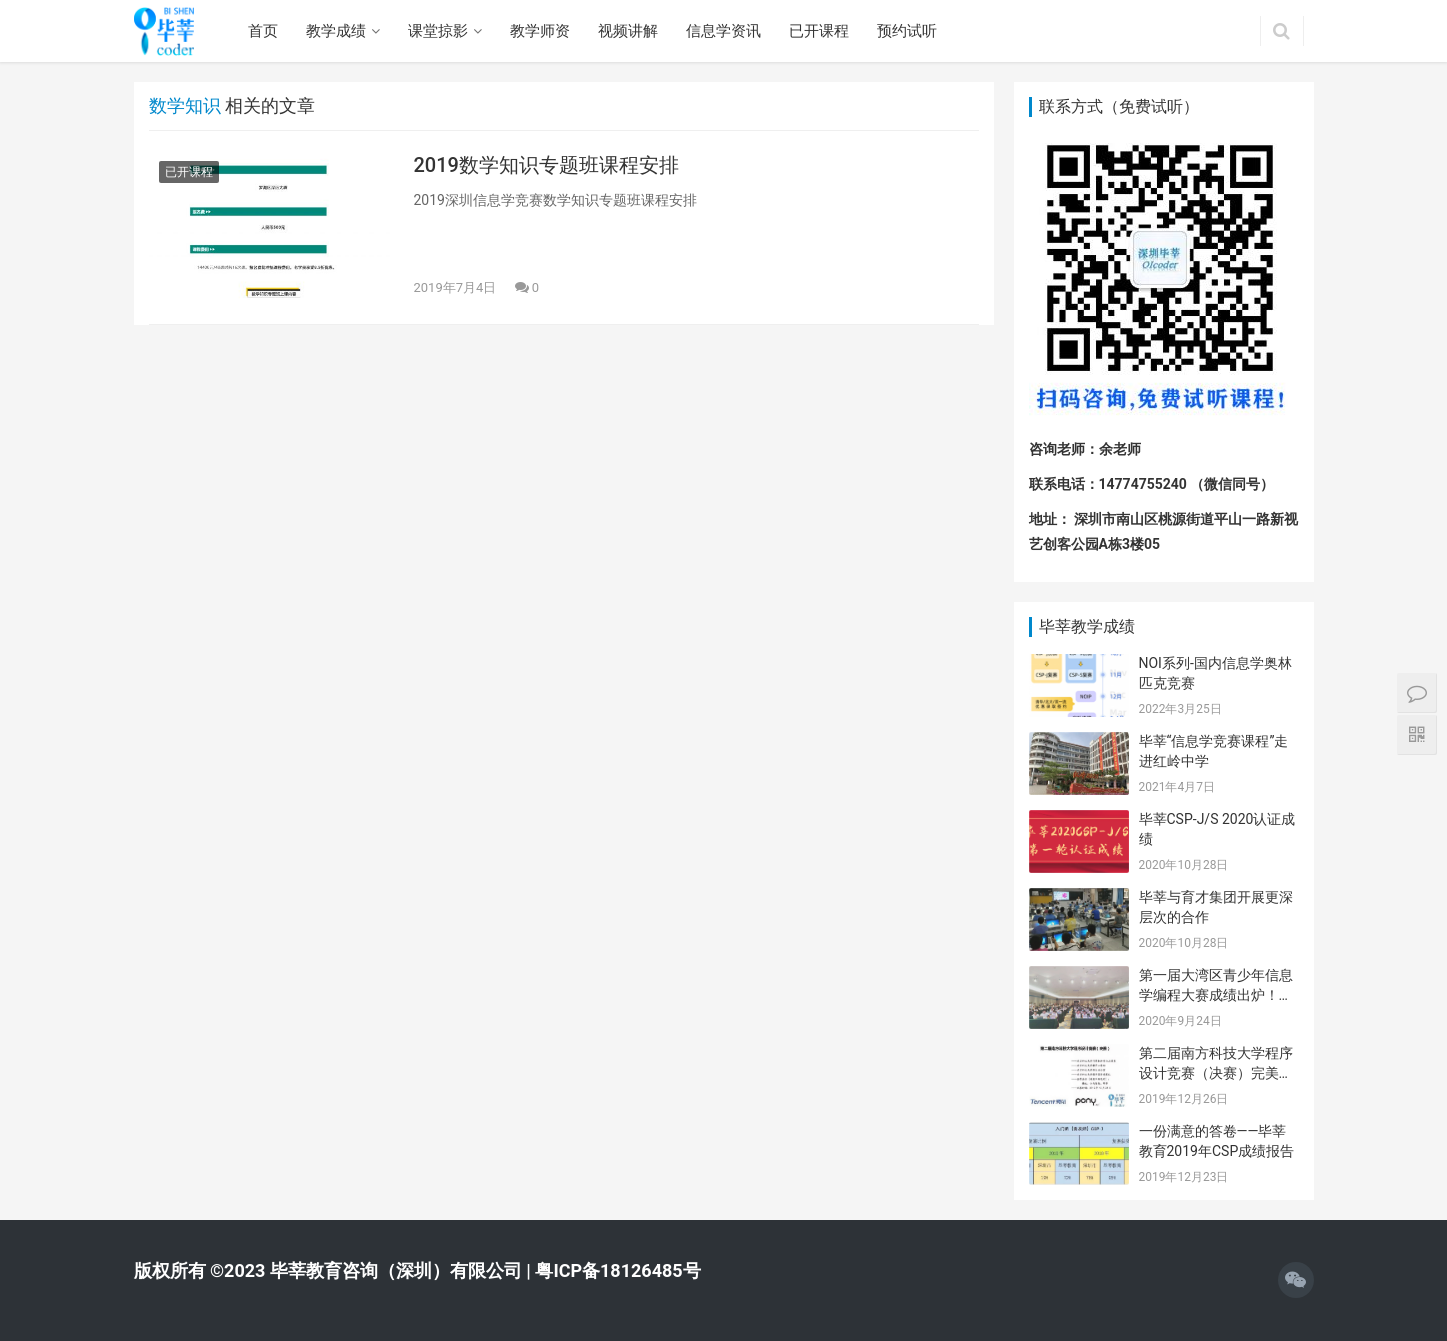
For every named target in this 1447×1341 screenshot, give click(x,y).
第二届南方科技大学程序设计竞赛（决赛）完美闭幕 (1216, 1072)
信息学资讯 (723, 31)
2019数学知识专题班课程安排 (546, 165)
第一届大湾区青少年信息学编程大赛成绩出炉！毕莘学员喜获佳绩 (1216, 994)
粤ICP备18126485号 (617, 1270)
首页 (263, 31)
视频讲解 (628, 31)
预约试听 (907, 31)
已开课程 (819, 31)
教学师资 (540, 31)
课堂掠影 (438, 31)
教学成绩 (336, 31)
